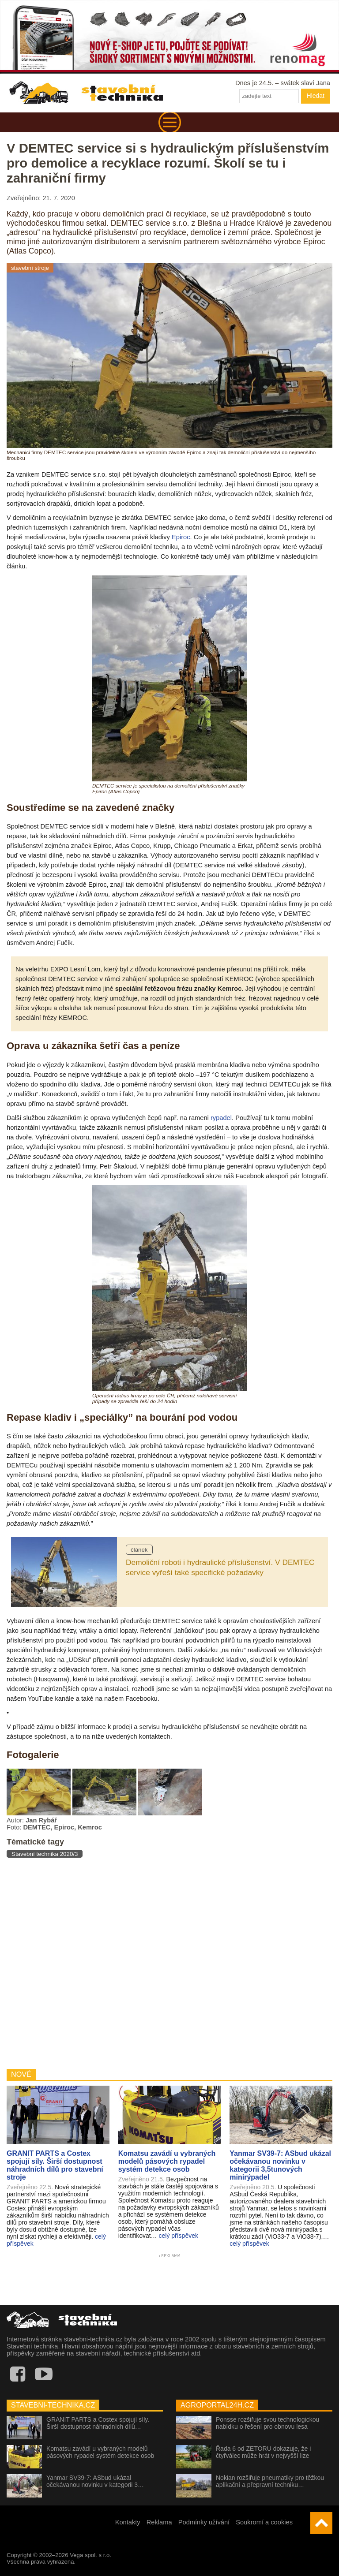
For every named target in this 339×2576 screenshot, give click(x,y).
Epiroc (181, 537)
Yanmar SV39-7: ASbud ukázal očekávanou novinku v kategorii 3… (95, 2481)
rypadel (221, 1117)
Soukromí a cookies (264, 2522)
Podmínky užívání (204, 2522)
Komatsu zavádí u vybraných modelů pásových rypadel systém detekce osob (100, 2452)
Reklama (159, 2522)
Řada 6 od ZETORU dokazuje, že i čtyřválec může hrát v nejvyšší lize (263, 2452)
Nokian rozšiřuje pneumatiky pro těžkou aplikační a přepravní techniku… (270, 2481)
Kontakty (127, 2522)
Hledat (315, 95)
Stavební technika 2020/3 (44, 1854)
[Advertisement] (169, 1962)
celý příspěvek (178, 2235)
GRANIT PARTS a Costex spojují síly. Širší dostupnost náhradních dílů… (97, 2423)
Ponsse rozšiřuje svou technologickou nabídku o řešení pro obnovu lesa (267, 2423)
